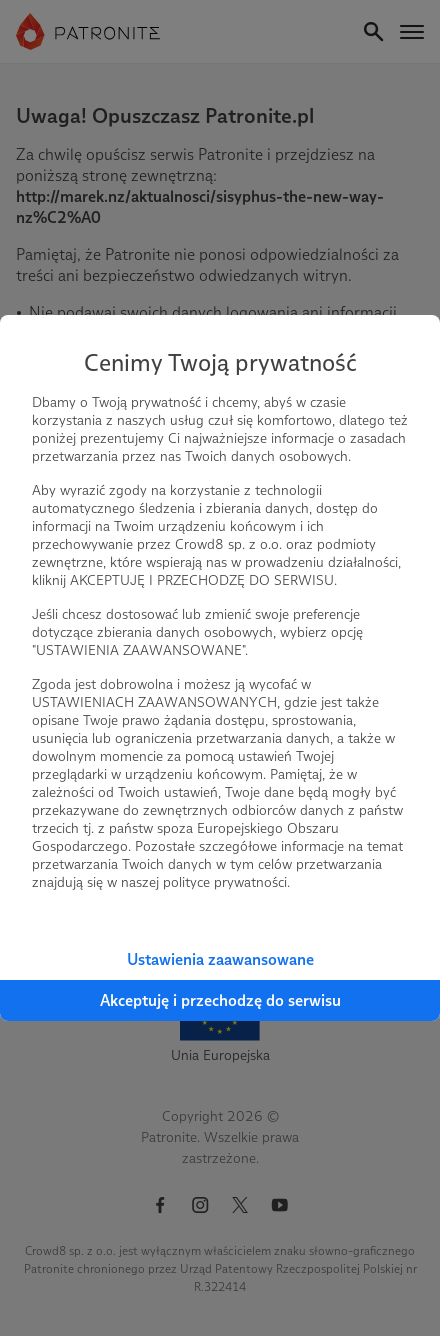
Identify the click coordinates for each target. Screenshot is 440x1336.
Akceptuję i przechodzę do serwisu (220, 1000)
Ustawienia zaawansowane (220, 959)
